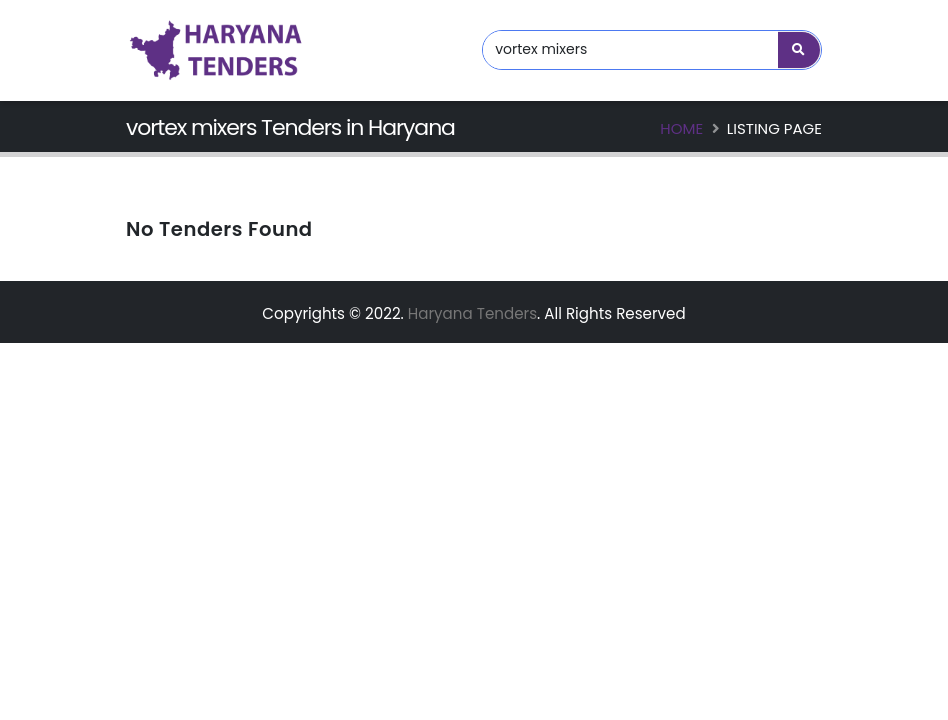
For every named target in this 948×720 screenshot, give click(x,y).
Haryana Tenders (472, 313)
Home (681, 128)
